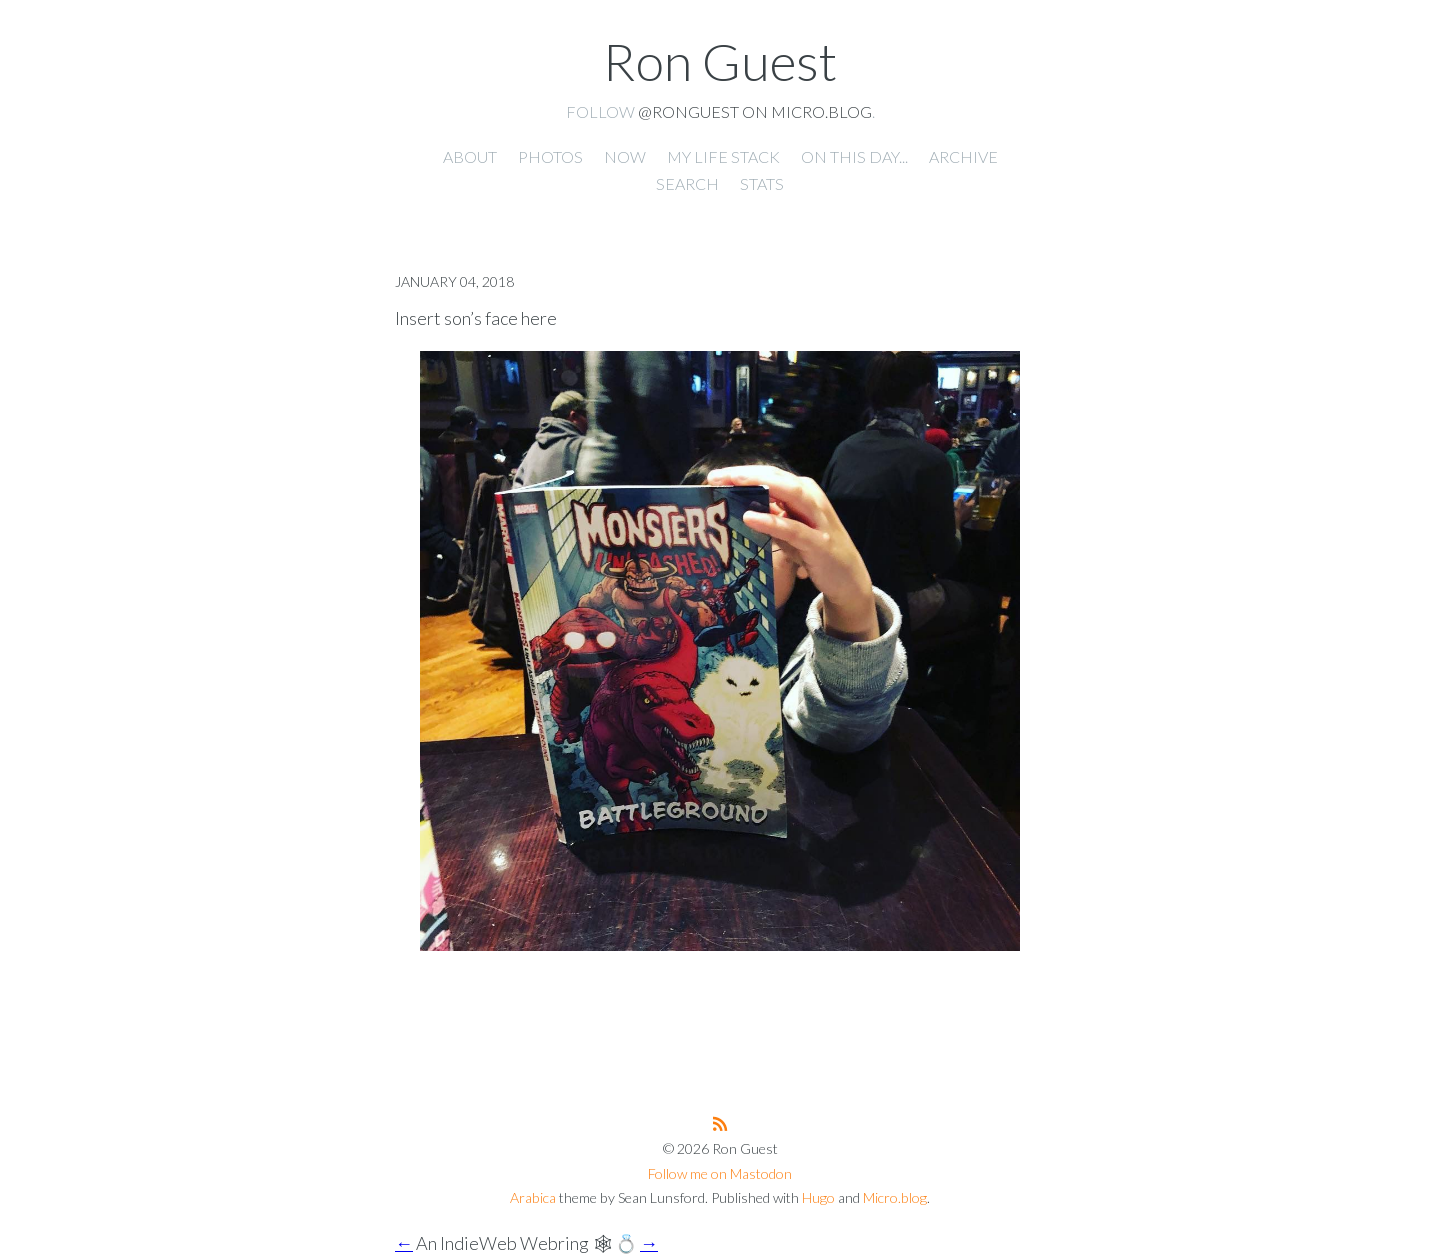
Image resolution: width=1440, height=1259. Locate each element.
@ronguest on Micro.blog (755, 111)
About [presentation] (470, 156)
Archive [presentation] (963, 156)
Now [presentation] (625, 156)
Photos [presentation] (550, 156)
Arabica (533, 1197)
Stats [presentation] (762, 183)
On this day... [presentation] (854, 156)
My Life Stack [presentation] (723, 156)
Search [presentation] (687, 183)
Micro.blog (895, 1197)
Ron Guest (720, 61)
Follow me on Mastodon (720, 1173)
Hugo (818, 1197)
